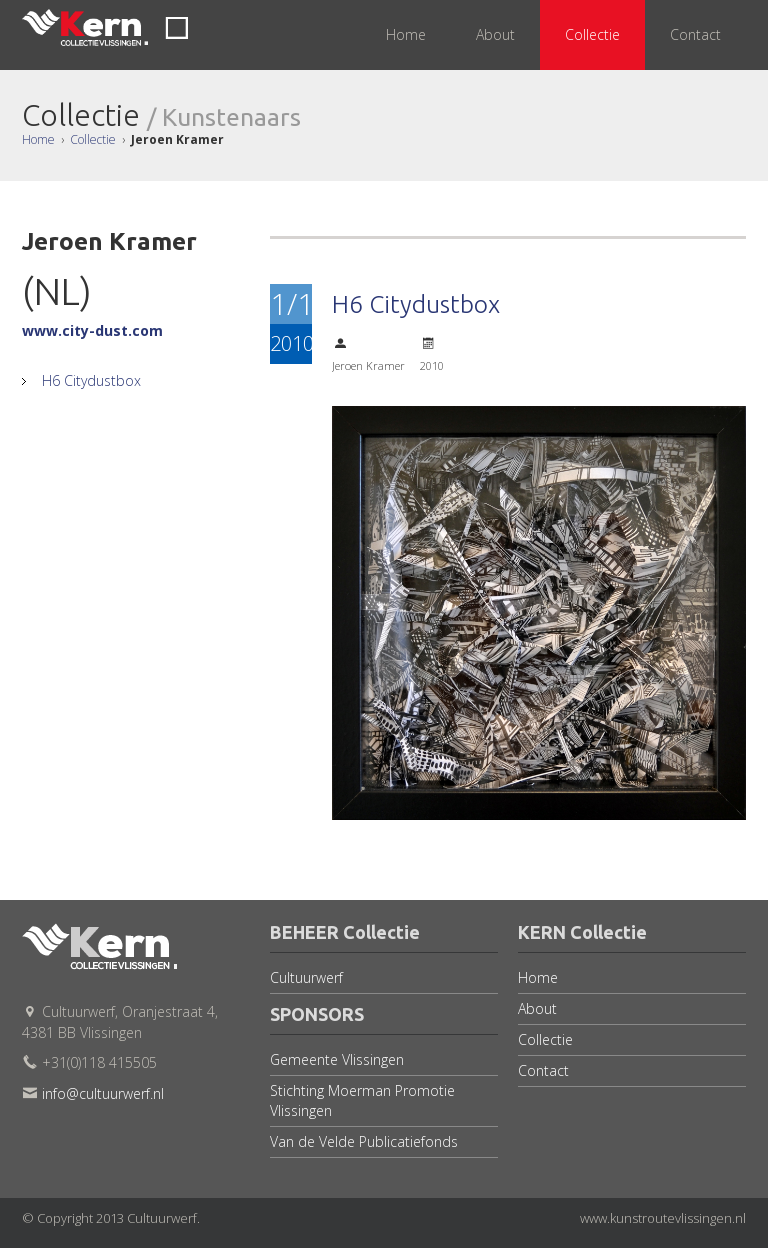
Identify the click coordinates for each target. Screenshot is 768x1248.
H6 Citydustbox (89, 380)
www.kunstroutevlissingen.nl (663, 1218)
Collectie (93, 139)
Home (38, 139)
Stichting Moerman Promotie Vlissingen (362, 1100)
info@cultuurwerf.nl (103, 1093)
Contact (543, 1070)
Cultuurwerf (306, 977)
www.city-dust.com (92, 330)
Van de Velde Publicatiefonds (364, 1141)
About (537, 1008)
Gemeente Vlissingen (337, 1059)
